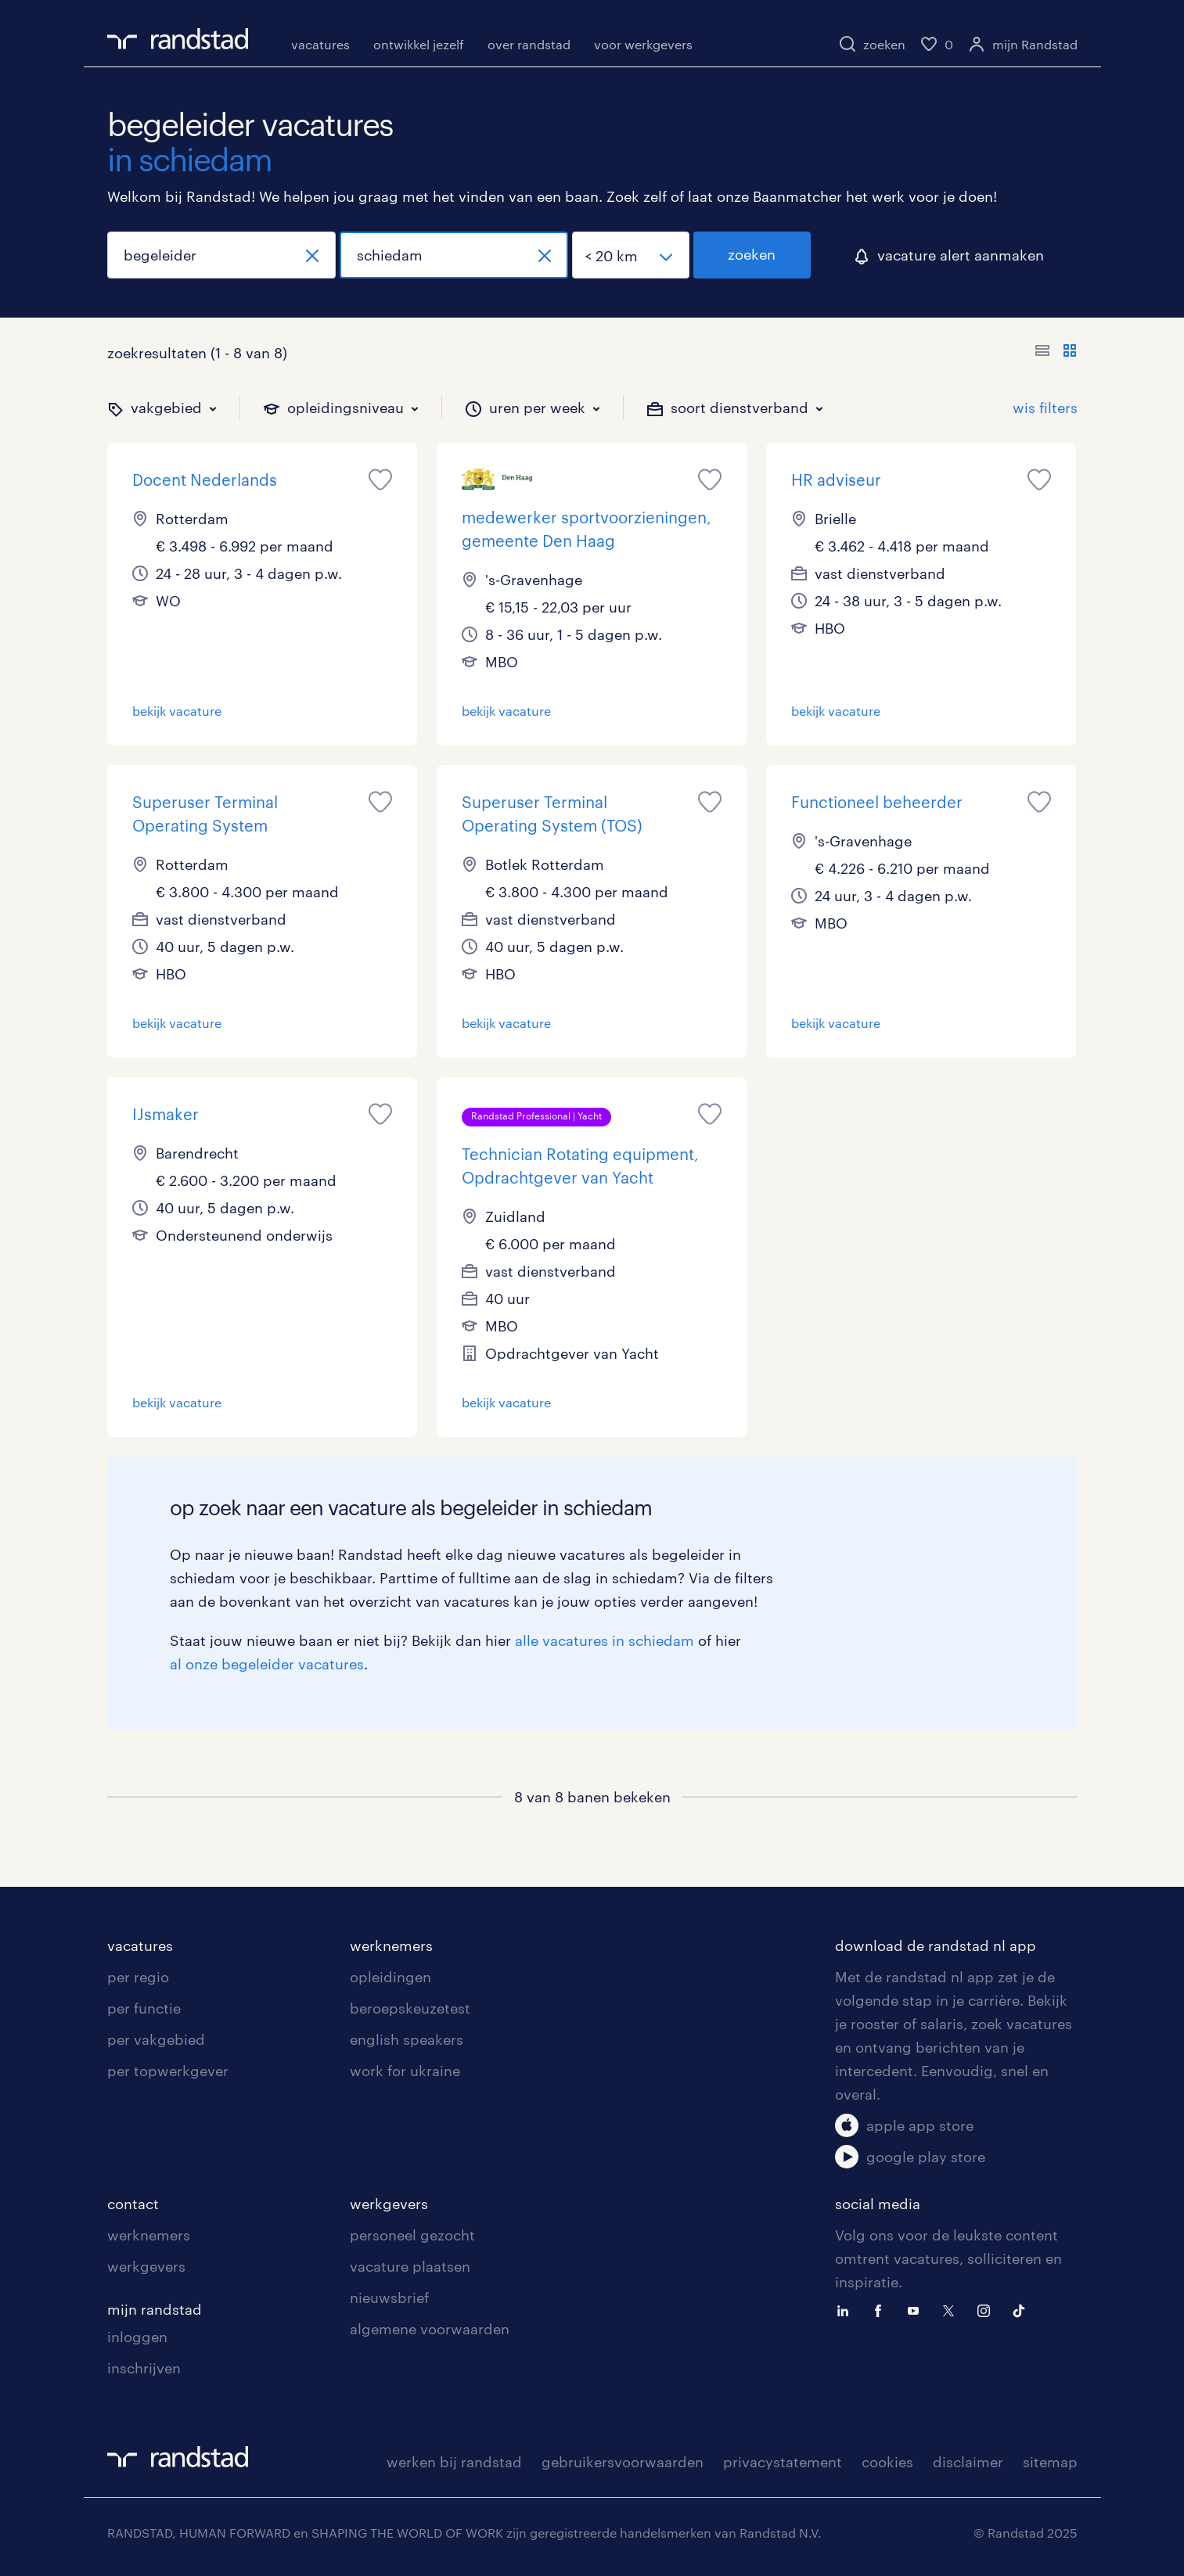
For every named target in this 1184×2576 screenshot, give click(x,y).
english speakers (406, 2039)
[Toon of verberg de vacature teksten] (1056, 353)
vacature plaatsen (410, 2266)
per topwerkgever (168, 2070)
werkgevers (146, 2266)
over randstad (529, 44)
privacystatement (782, 2461)
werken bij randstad (454, 2461)
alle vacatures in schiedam (604, 1640)
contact (133, 2203)
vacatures (320, 44)
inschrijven (144, 2368)
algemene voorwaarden (429, 2328)
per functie (144, 2008)
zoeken (752, 254)
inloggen (137, 2336)
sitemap (1050, 2461)
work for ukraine (405, 2070)
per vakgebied (156, 2039)
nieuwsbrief (389, 2297)
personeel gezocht (412, 2235)
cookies (887, 2461)
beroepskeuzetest (410, 2008)
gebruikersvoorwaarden (623, 2461)
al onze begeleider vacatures (267, 1663)
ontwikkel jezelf (418, 44)
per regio (138, 1976)
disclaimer (968, 2461)
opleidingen (390, 1976)
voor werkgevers (643, 44)
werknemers (391, 1945)
